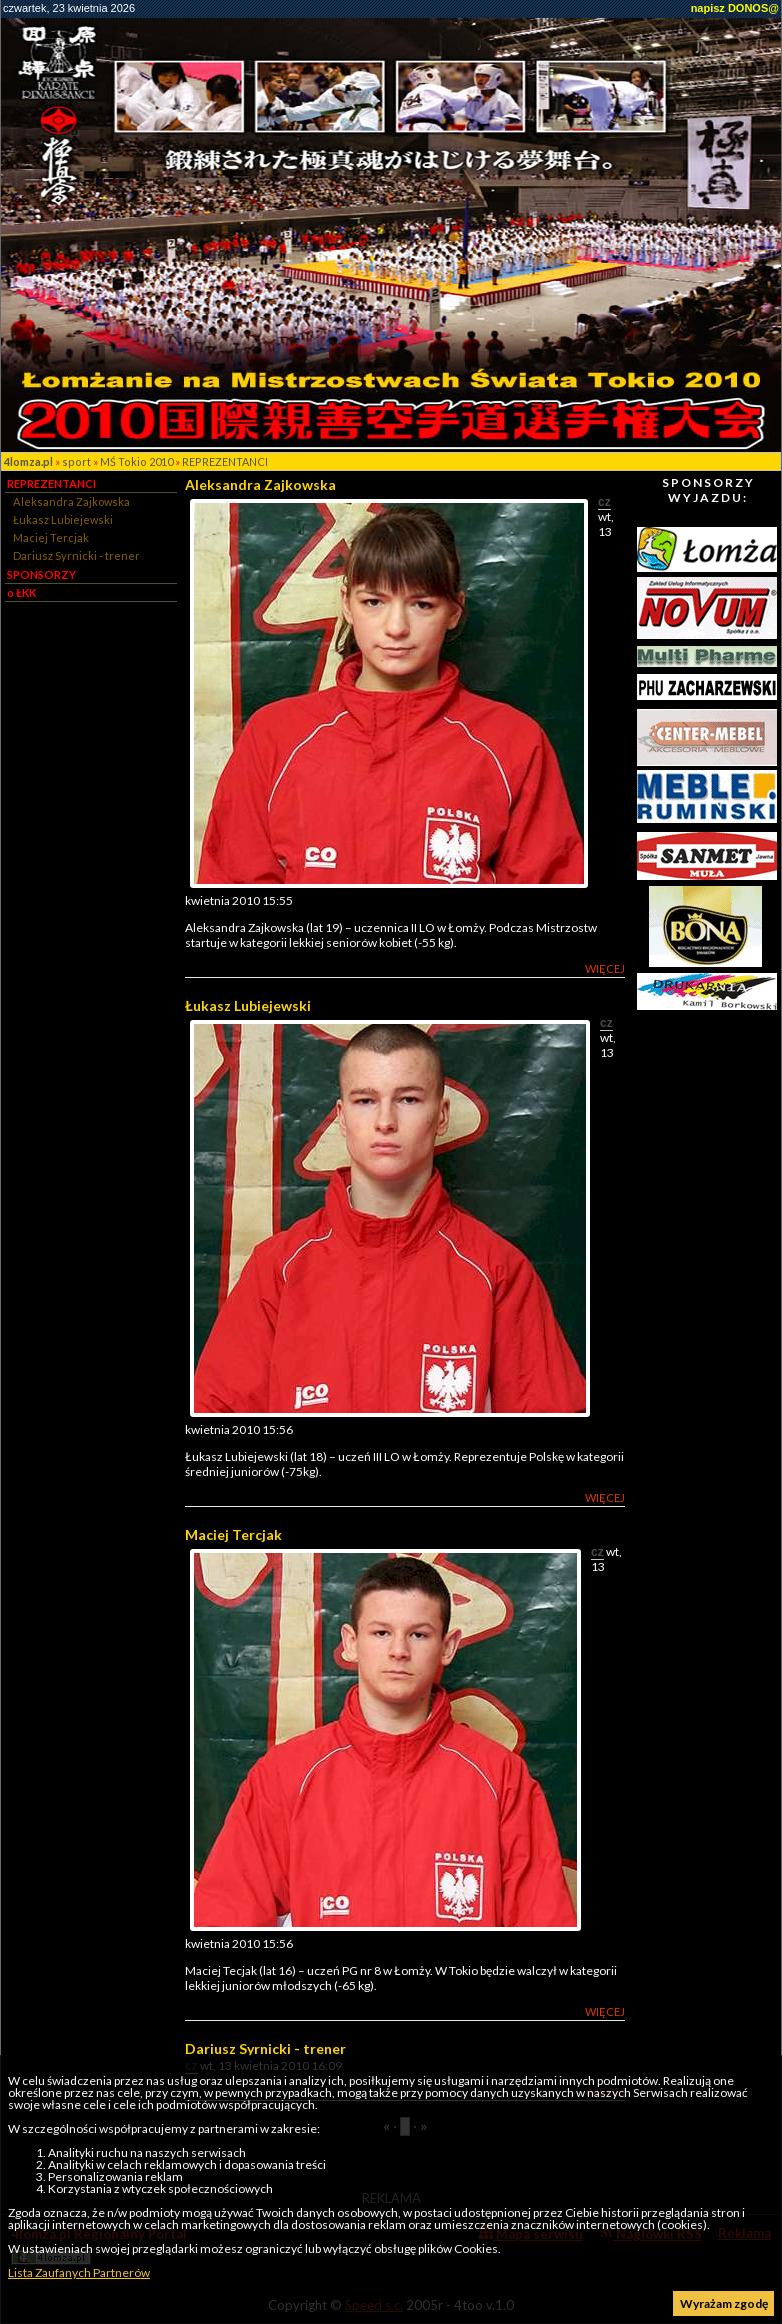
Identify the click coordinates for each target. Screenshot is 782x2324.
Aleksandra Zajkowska (71, 501)
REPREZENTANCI (225, 461)
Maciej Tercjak (51, 537)
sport (76, 461)
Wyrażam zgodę (724, 2303)
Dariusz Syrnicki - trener (76, 555)
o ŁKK (21, 592)
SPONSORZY (41, 574)
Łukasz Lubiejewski (63, 519)
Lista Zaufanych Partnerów (79, 2272)
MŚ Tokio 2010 (136, 461)
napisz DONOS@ (735, 8)
